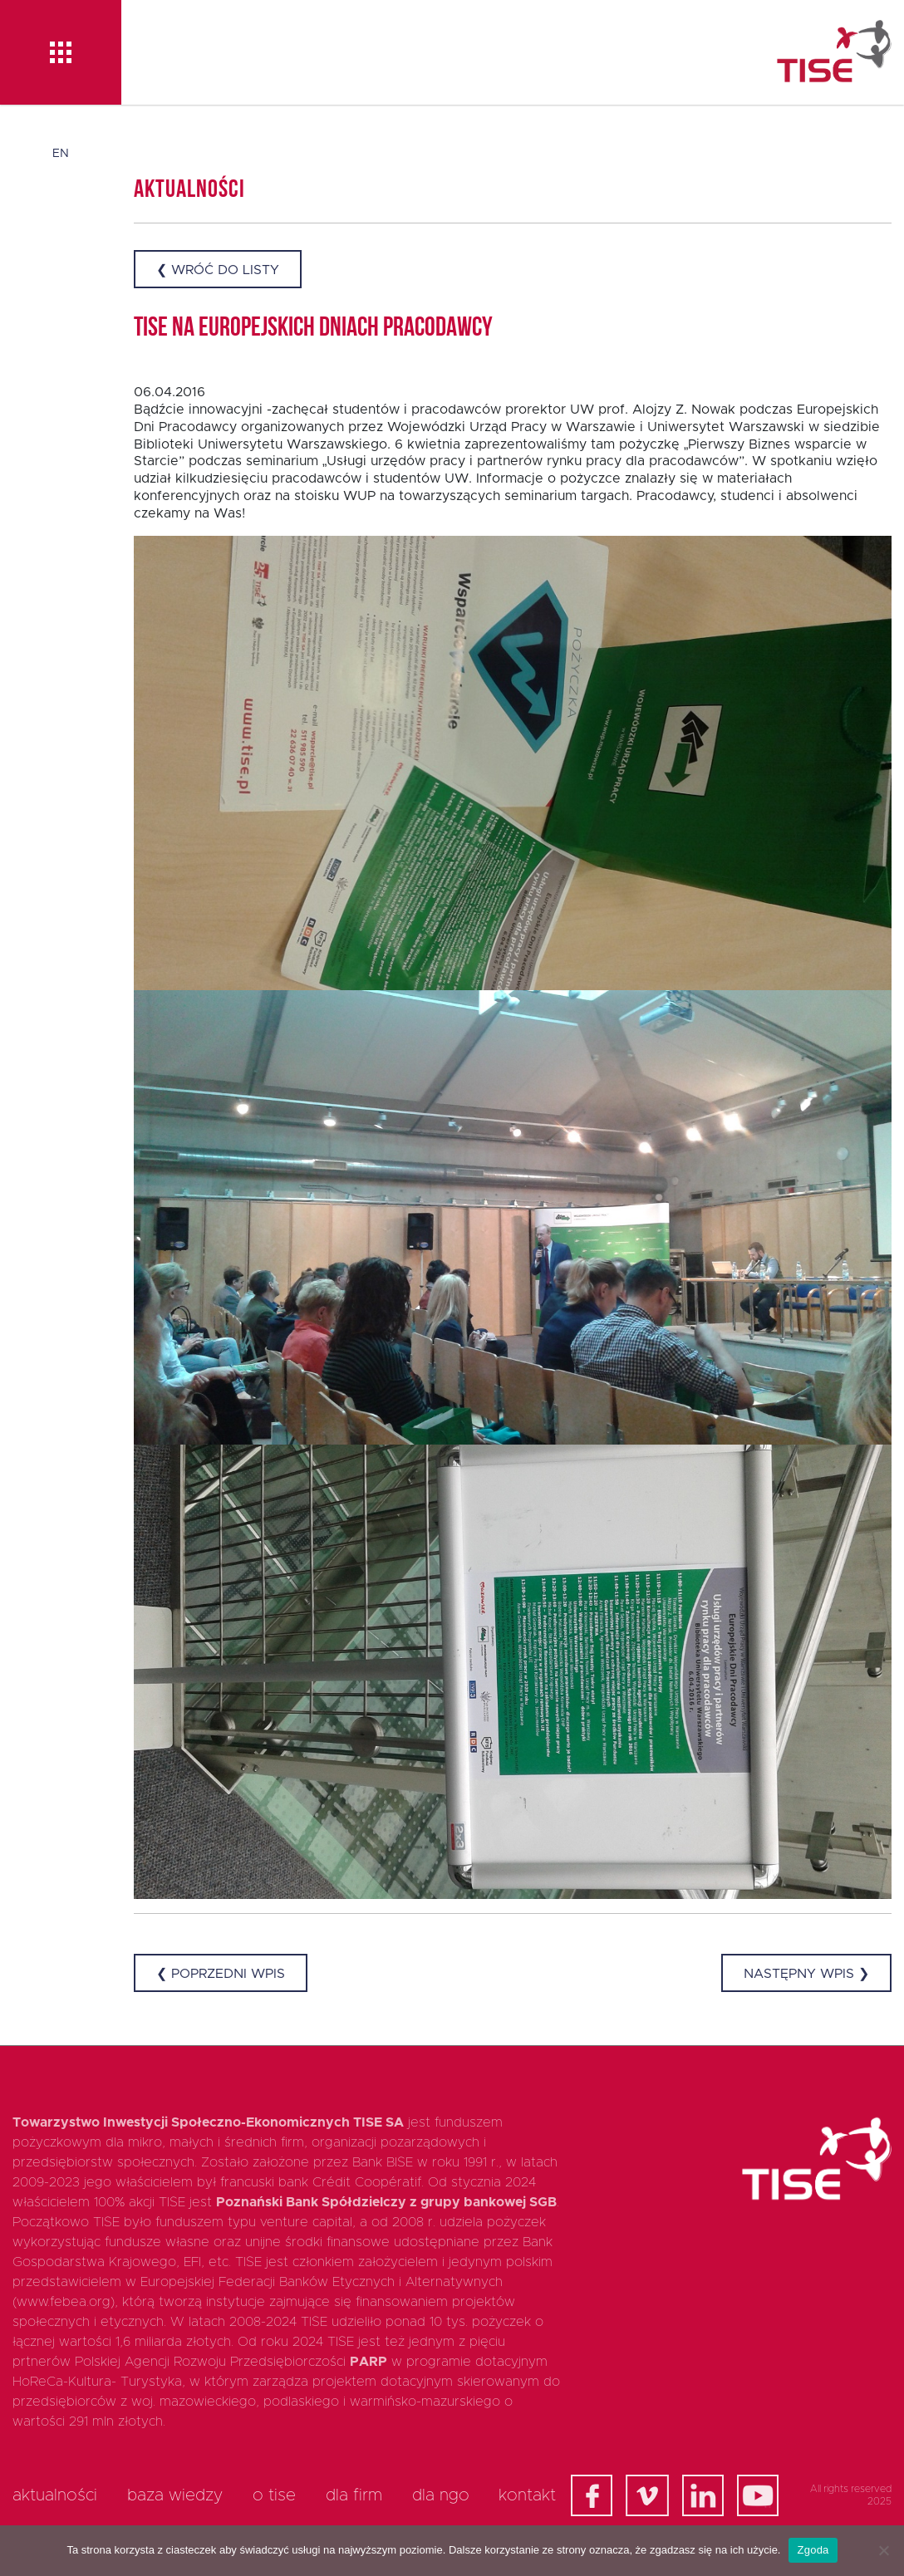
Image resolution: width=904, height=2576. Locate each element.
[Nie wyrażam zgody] (883, 2550)
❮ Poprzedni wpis (220, 1973)
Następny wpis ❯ (806, 1973)
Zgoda (812, 2550)
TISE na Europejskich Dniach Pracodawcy (313, 329)
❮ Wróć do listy (217, 270)
